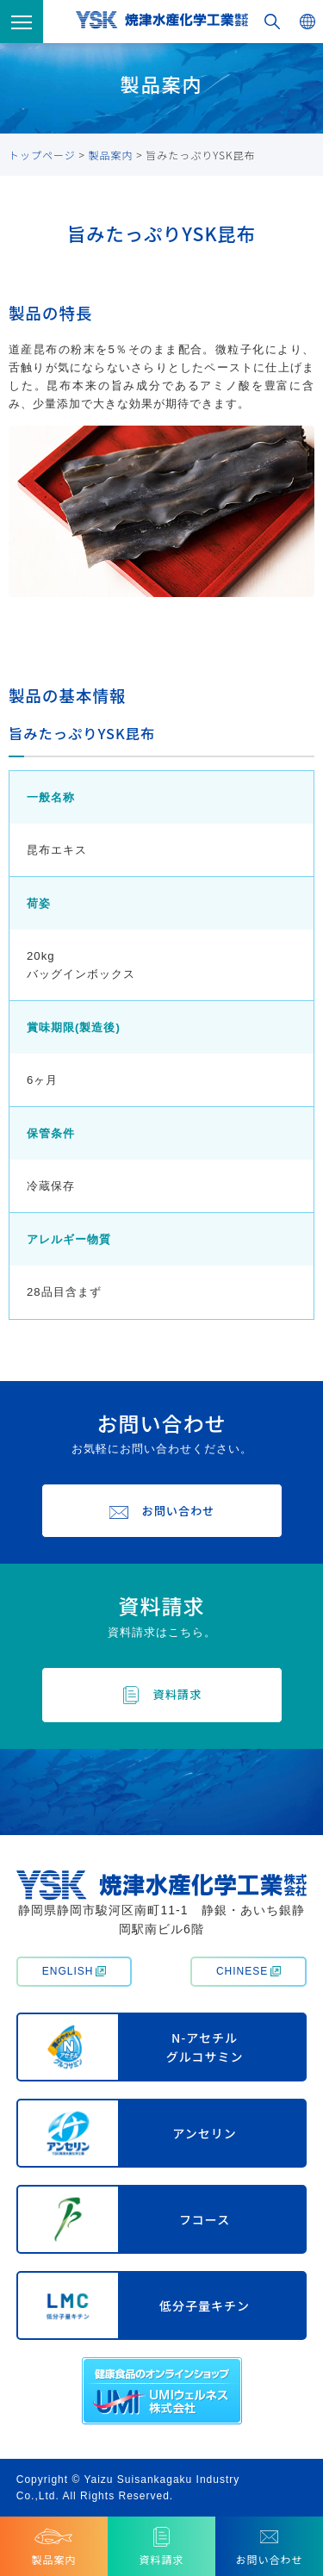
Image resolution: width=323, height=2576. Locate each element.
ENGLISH (74, 1971)
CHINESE (248, 1971)
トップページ (42, 154)
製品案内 (111, 154)
